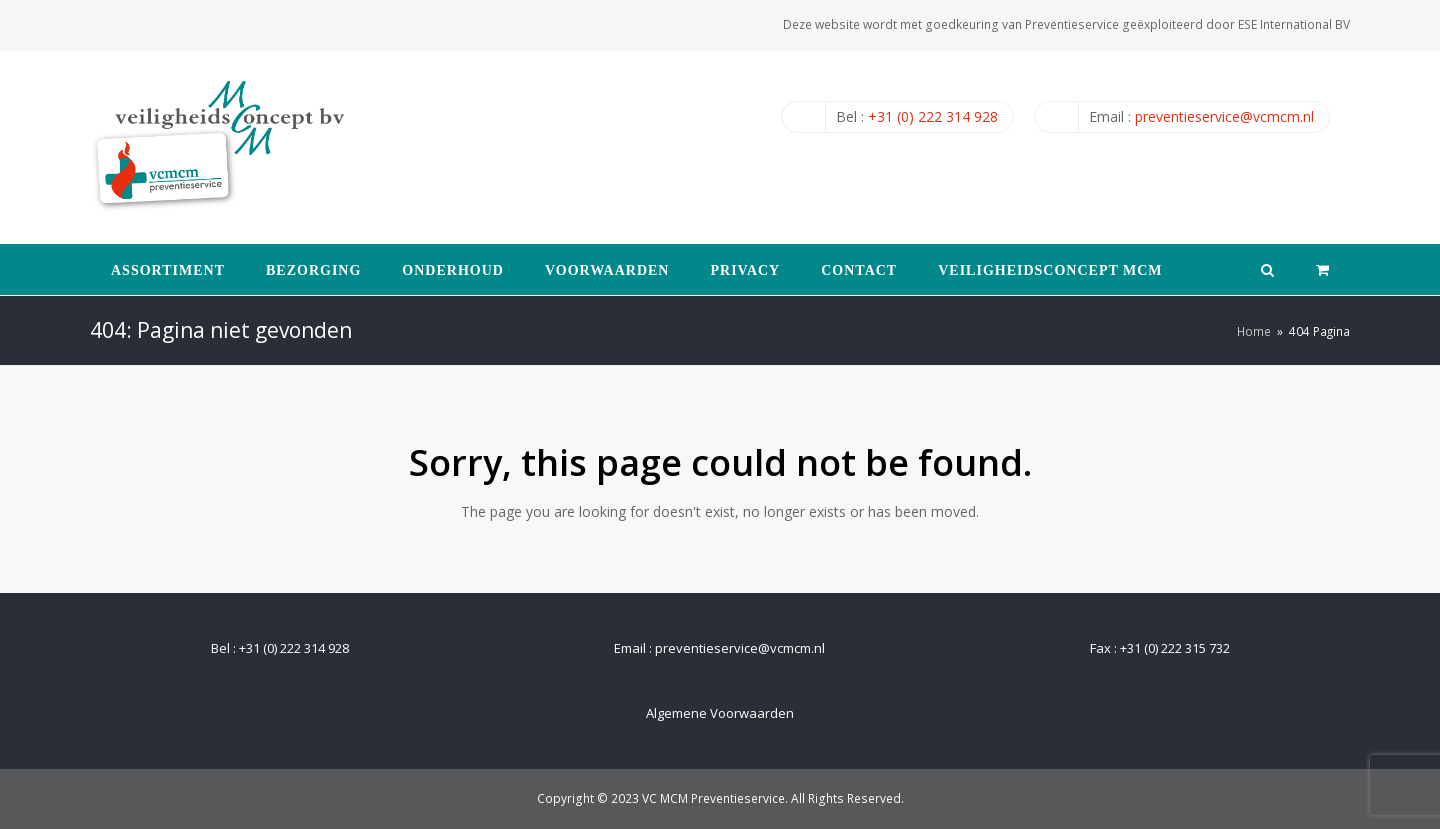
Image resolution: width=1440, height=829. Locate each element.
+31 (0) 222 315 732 (1175, 648)
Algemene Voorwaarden (720, 713)
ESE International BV (1294, 24)
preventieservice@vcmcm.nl (1224, 116)
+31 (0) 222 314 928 (933, 116)
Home (1254, 331)
